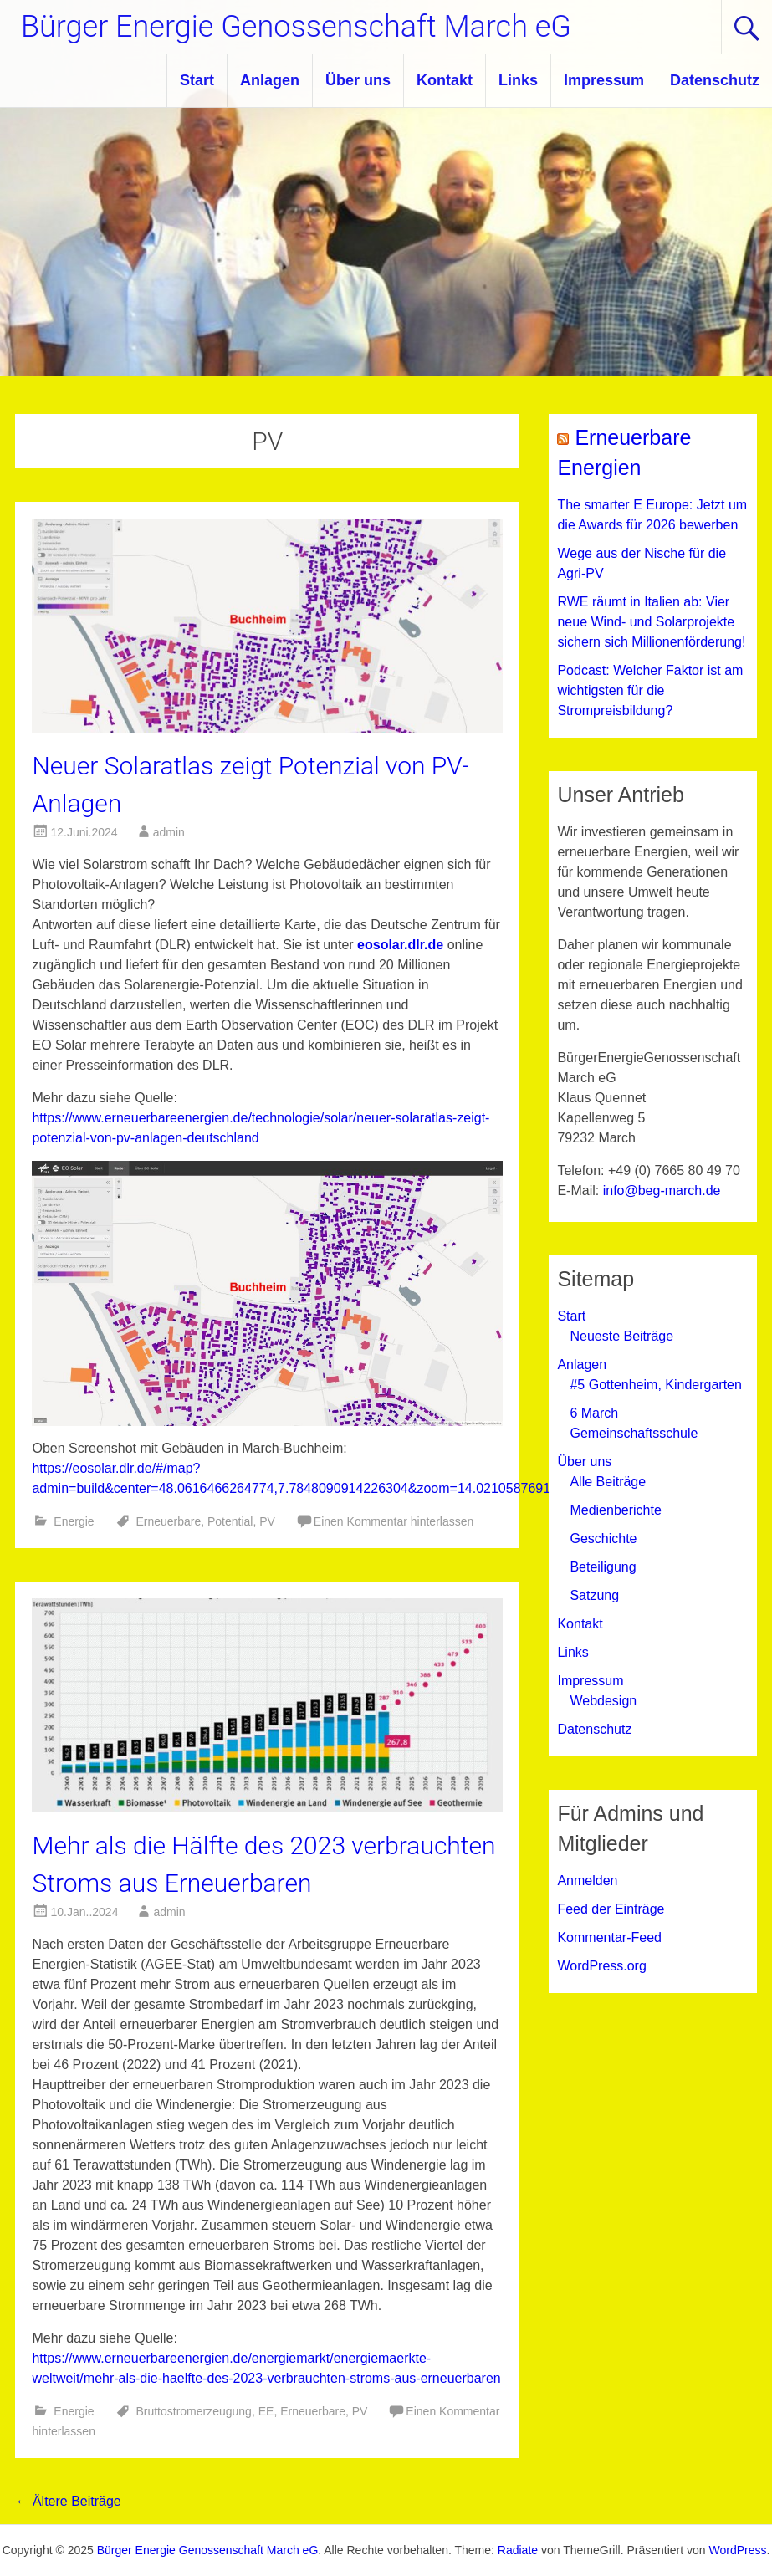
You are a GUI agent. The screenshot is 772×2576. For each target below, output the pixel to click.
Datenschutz (714, 80)
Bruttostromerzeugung (193, 2411)
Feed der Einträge (610, 1909)
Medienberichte (615, 1510)
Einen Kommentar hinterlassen (393, 1521)
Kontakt (445, 80)
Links (518, 80)
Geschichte (603, 1538)
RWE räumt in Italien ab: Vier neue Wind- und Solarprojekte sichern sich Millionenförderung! (651, 622)
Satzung (594, 1595)
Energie (74, 1521)
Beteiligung (603, 1567)
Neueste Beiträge (621, 1336)
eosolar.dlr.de (400, 945)
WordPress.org (601, 1966)
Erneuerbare (168, 1521)
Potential (230, 1521)
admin (169, 832)
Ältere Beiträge (67, 2501)
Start (197, 80)
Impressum (604, 80)
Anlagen (269, 80)
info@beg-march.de (662, 1190)
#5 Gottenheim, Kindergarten (655, 1384)
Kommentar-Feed (609, 1937)
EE (266, 2411)
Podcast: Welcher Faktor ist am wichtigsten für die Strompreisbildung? (650, 690)
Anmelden (587, 1880)
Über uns (358, 80)
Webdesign (603, 1701)
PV (267, 1521)
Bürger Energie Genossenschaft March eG (296, 26)
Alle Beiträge (608, 1482)
